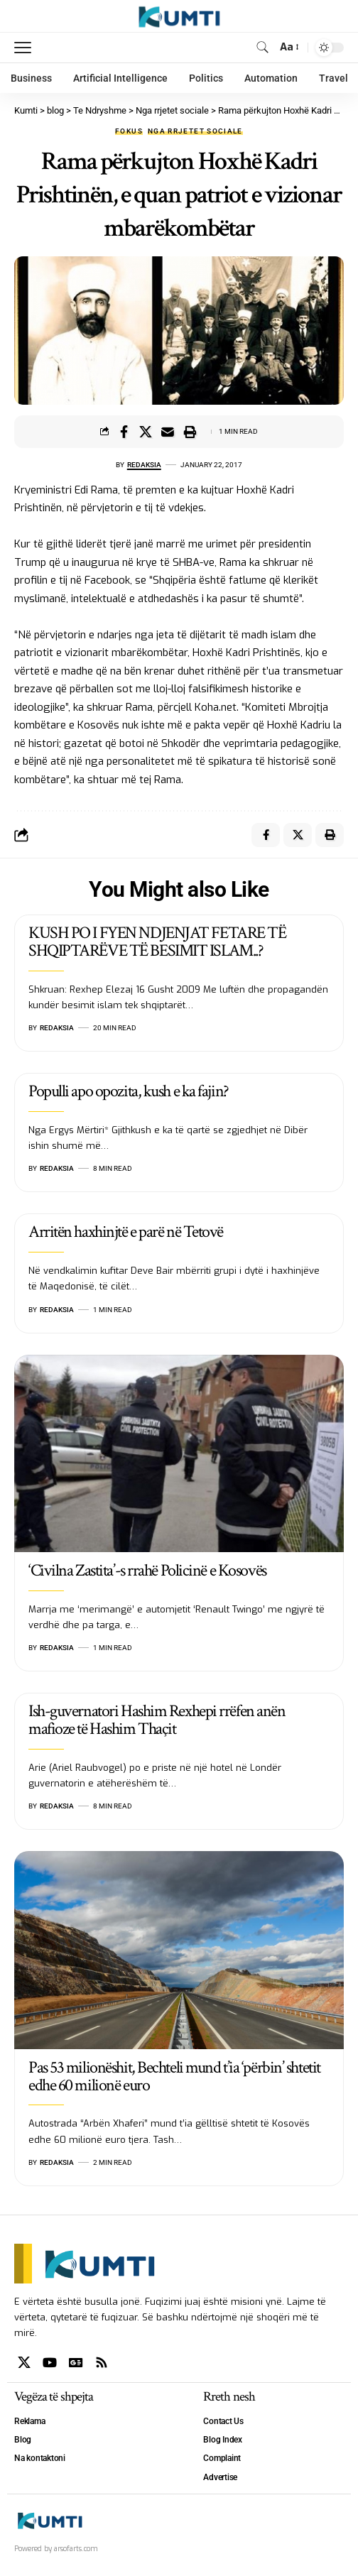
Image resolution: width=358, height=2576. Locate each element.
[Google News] (76, 2363)
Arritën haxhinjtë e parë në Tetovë (125, 1232)
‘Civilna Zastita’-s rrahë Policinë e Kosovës (147, 1570)
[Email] (168, 431)
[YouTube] (49, 2363)
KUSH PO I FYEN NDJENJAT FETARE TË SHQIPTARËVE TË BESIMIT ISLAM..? (157, 941)
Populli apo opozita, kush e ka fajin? (128, 1091)
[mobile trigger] (26, 47)
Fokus (129, 131)
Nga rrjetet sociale (195, 131)
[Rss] (102, 2363)
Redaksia (144, 465)
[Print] (190, 431)
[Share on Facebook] (124, 431)
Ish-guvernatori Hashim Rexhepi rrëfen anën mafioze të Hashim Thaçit (157, 1720)
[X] (24, 2363)
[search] (262, 47)
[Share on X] (146, 431)
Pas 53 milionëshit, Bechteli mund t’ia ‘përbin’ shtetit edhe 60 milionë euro (174, 2076)
